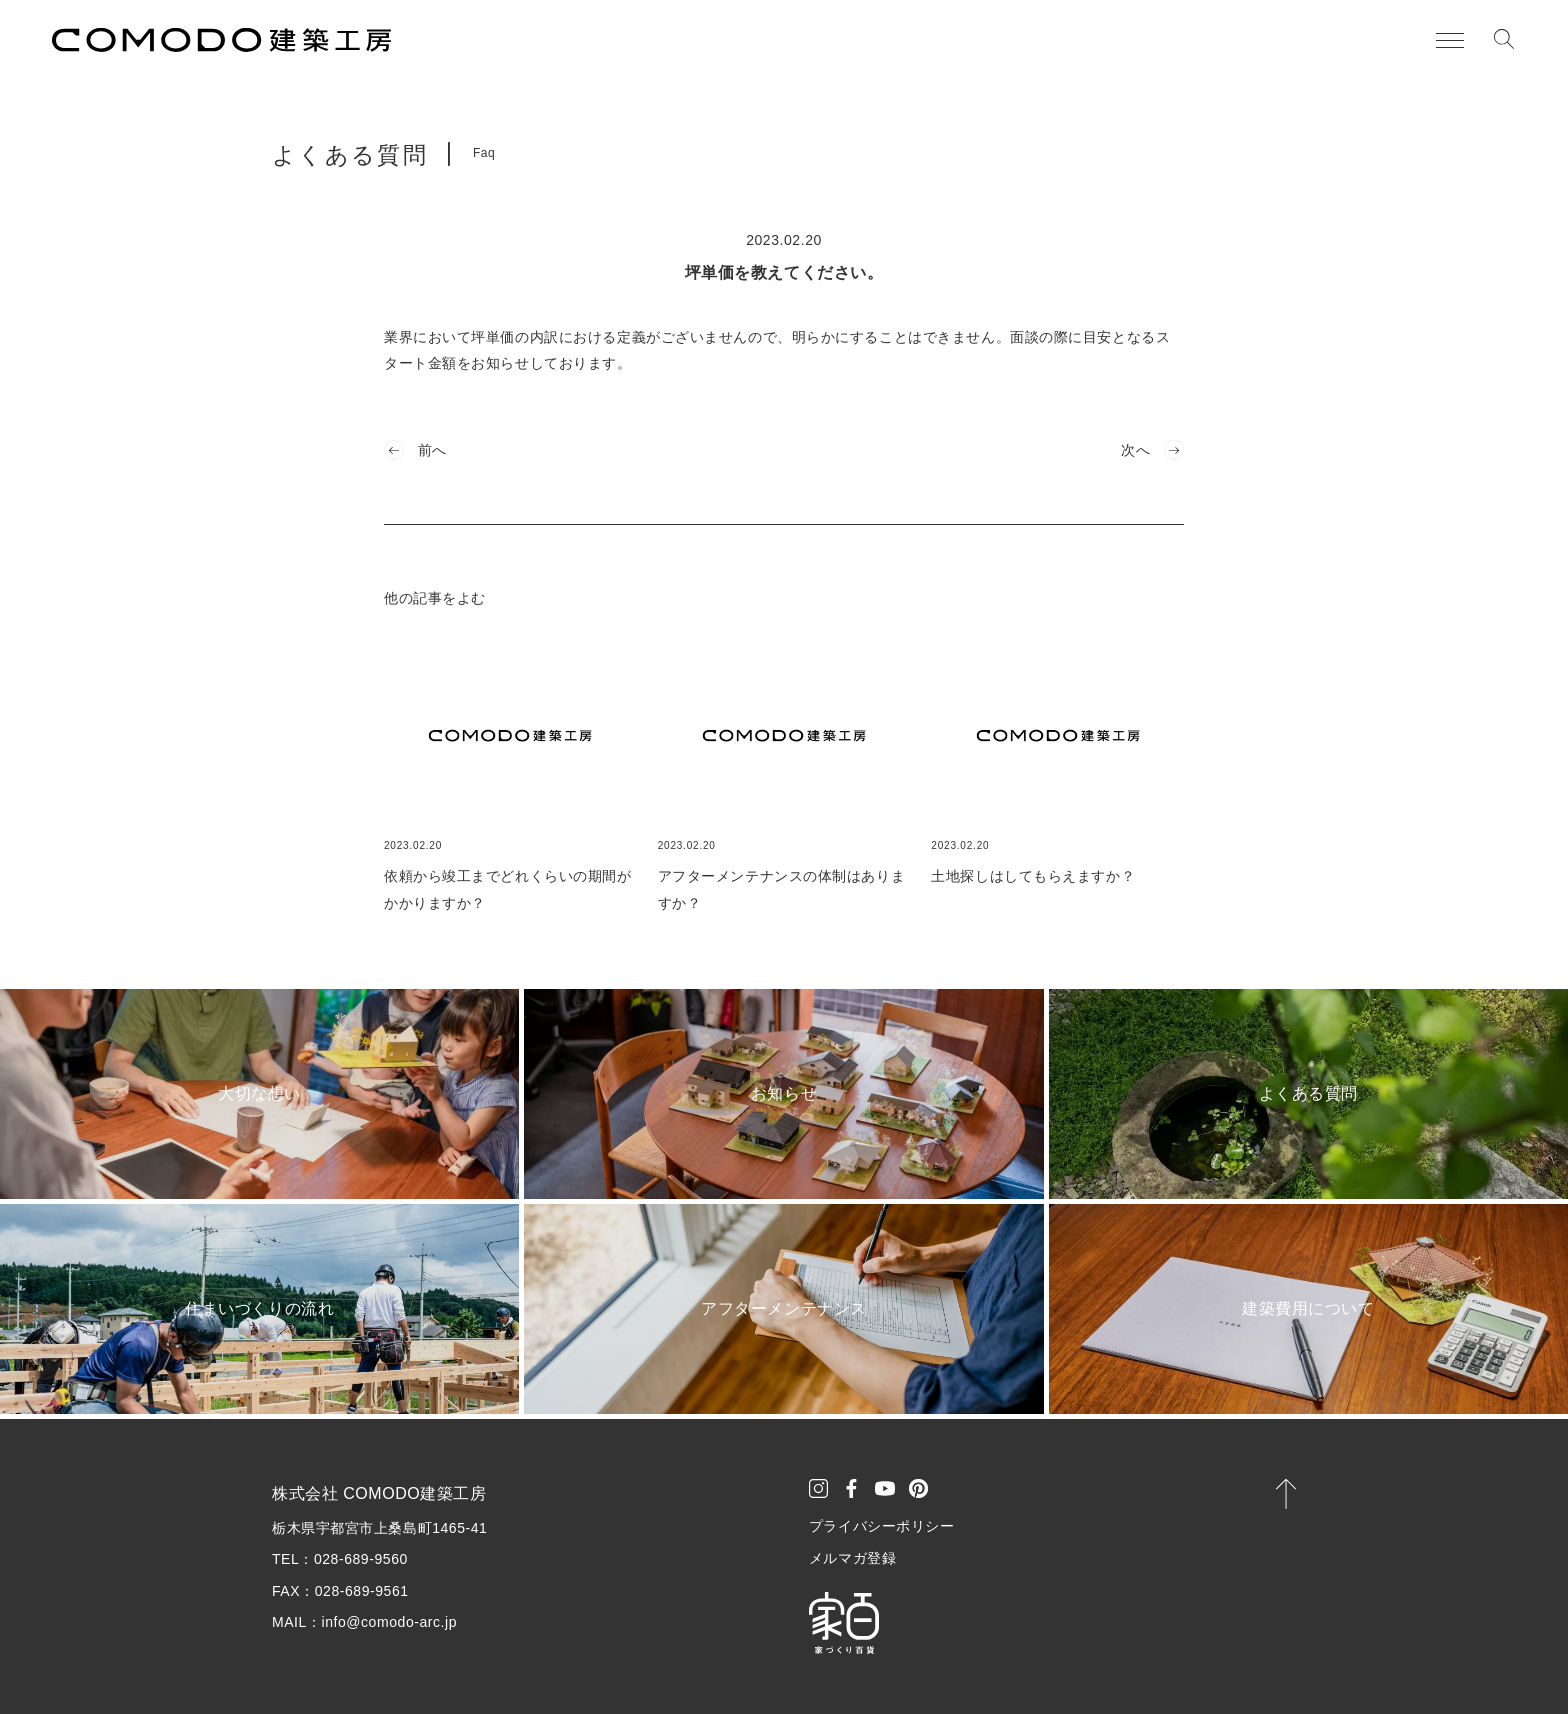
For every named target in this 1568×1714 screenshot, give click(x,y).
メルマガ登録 (852, 1558)
